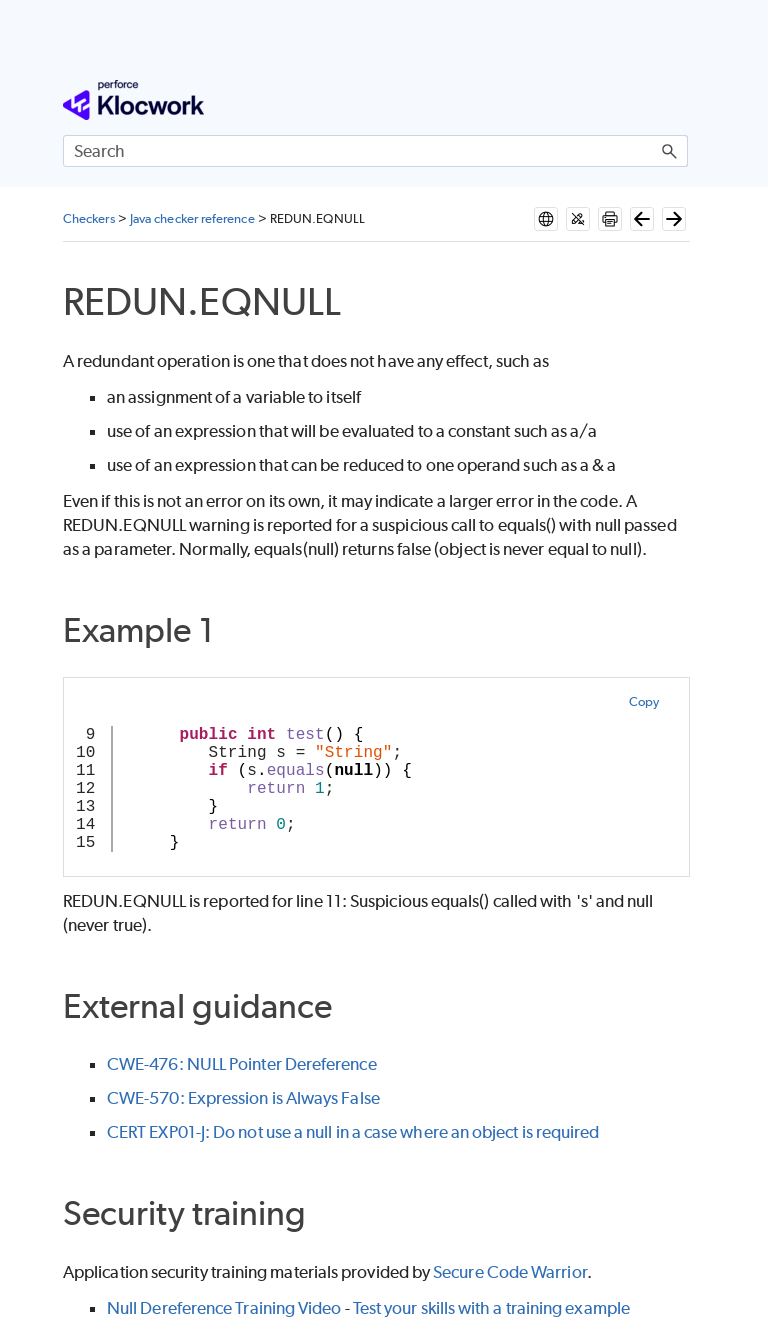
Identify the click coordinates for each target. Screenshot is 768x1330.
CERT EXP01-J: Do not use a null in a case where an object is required (353, 1132)
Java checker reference (192, 218)
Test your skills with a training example (491, 1308)
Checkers (89, 218)
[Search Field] (375, 151)
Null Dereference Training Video (224, 1308)
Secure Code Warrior (510, 1272)
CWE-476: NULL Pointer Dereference (242, 1064)
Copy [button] (644, 701)
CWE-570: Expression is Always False (243, 1098)
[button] (670, 151)
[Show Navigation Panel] (677, 100)
